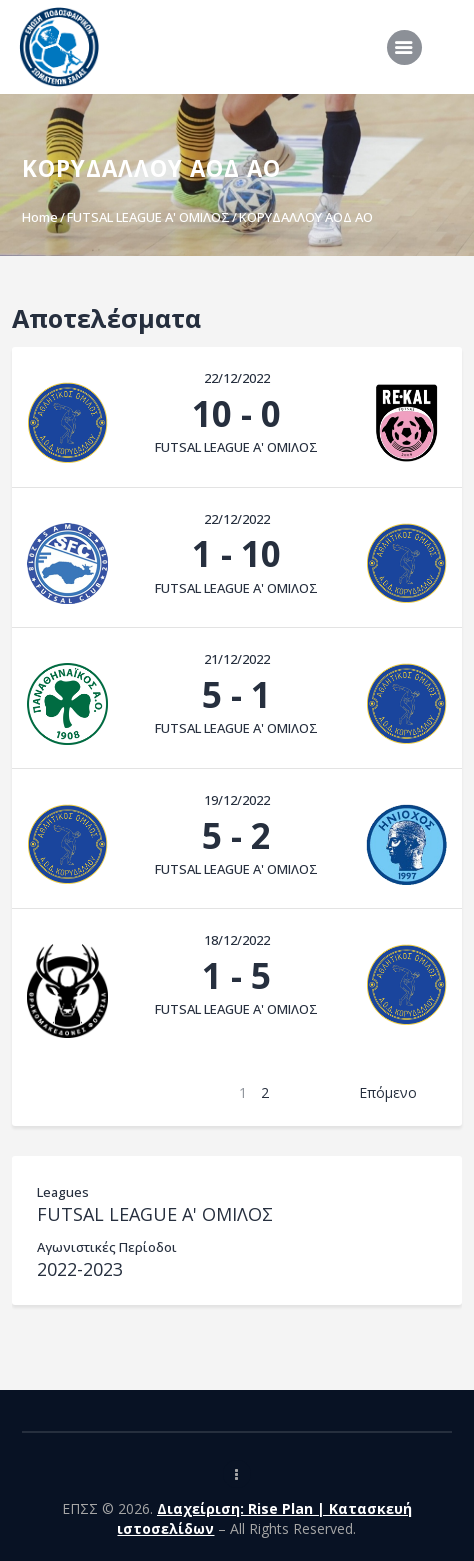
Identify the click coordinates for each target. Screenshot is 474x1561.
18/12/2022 (237, 940)
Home (40, 217)
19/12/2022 (237, 800)
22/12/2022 (237, 378)
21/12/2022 (237, 659)
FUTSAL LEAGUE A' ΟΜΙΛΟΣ (148, 217)
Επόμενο (388, 1092)
